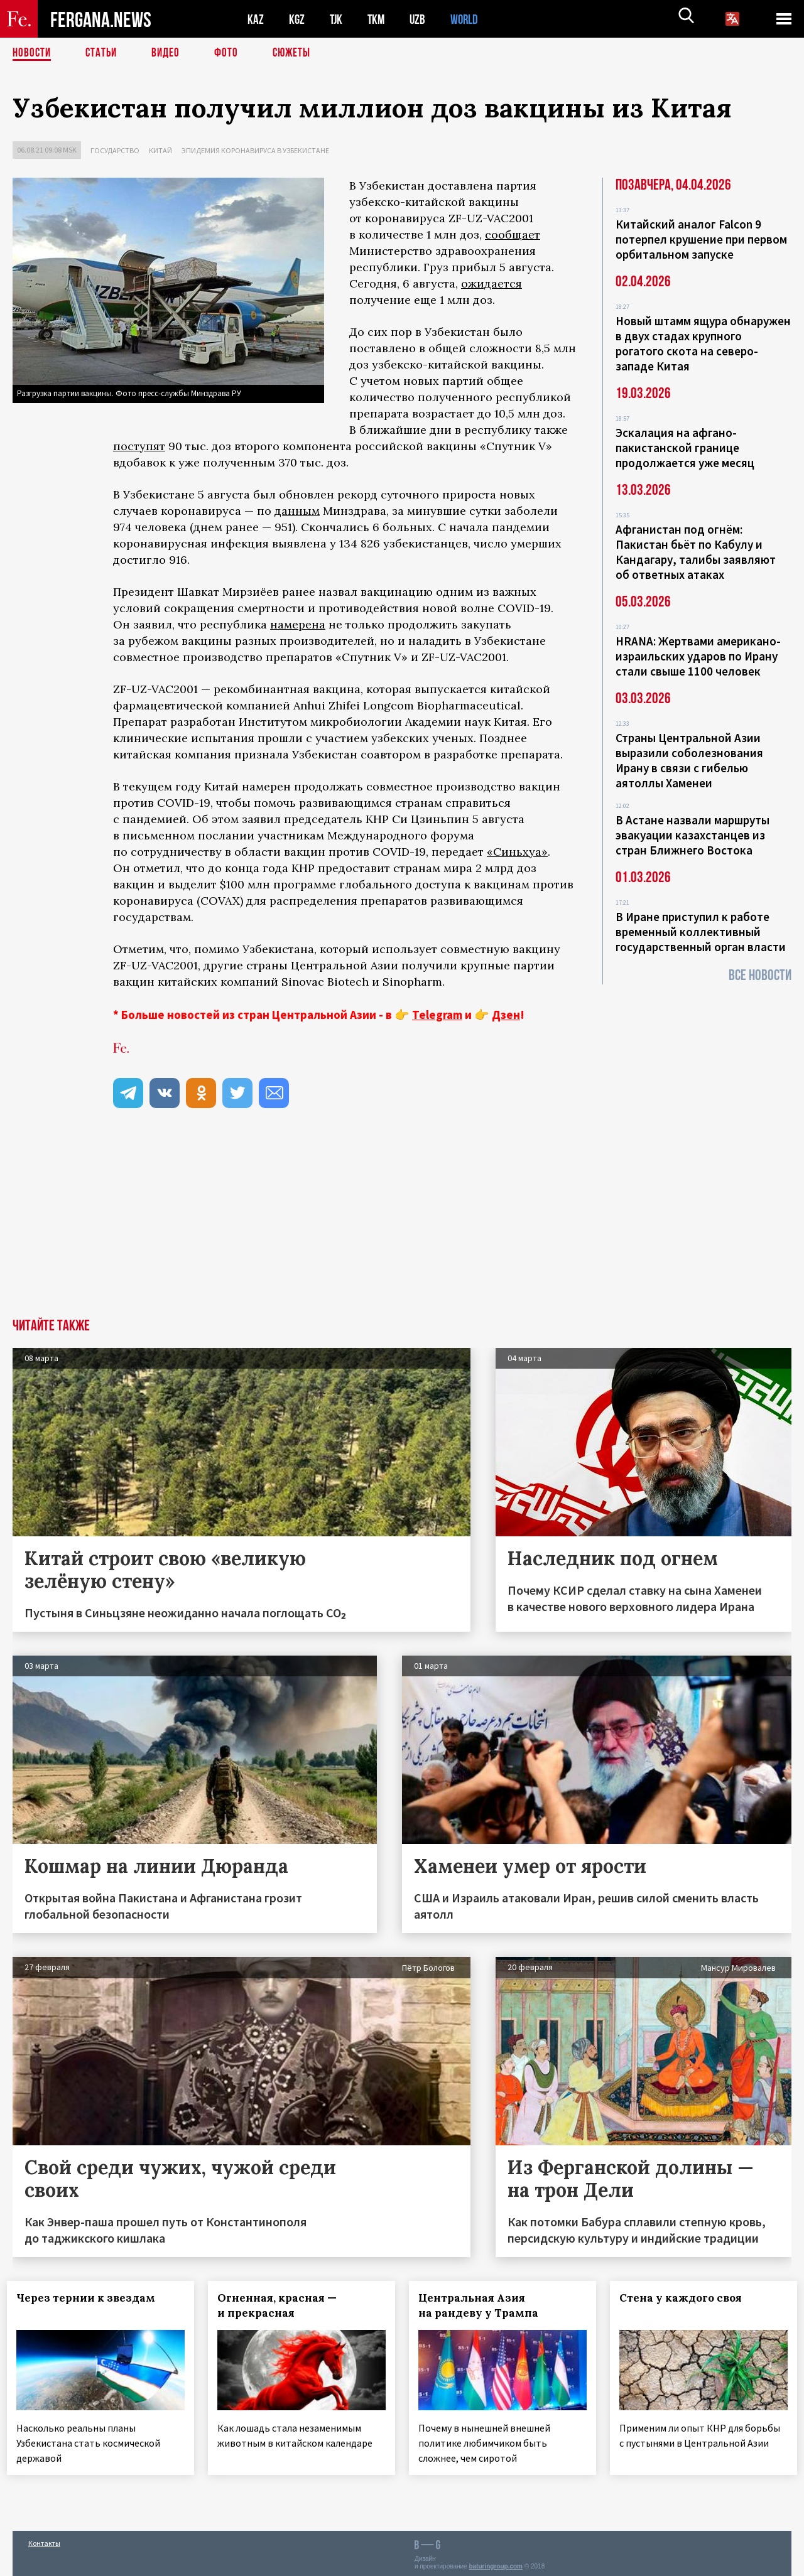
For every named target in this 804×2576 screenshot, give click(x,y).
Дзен (506, 1014)
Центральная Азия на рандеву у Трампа (484, 2305)
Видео (170, 53)
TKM (378, 19)
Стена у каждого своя (686, 2298)
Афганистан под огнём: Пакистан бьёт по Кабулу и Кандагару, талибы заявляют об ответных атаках (696, 552)
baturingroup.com (496, 2562)
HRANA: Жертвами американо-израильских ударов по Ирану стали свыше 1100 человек (698, 656)
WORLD (468, 19)
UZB (421, 19)
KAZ (255, 19)
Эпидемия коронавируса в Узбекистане (255, 150)
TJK (337, 19)
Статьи (104, 53)
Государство (114, 150)
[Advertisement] (402, 1224)
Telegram (437, 1014)
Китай (160, 150)
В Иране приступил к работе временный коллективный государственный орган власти (701, 931)
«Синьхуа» (517, 851)
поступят (139, 446)
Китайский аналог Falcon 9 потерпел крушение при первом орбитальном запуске (701, 239)
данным (297, 511)
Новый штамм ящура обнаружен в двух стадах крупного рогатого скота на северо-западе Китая (703, 343)
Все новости (760, 975)
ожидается (491, 283)
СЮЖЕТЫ (298, 53)
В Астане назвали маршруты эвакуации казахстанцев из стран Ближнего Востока (692, 835)
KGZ (297, 19)
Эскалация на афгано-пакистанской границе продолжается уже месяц (685, 447)
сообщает (512, 234)
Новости (33, 53)
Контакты (44, 2539)
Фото (231, 53)
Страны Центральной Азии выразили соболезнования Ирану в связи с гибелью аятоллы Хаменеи (689, 760)
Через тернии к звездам (91, 2298)
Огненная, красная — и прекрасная (282, 2305)
